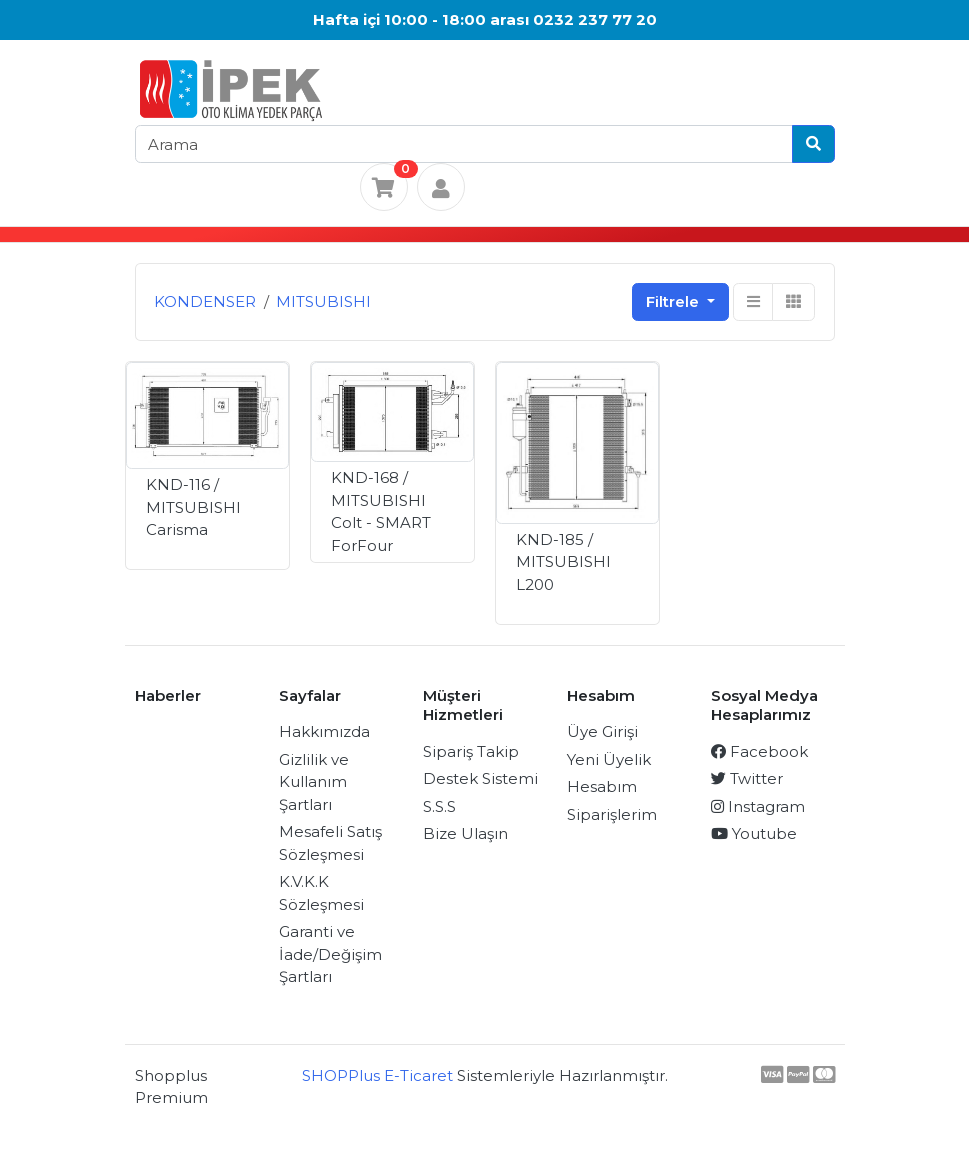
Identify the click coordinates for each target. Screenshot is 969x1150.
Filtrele (674, 301)
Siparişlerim (612, 814)
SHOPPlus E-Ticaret (377, 1075)
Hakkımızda (324, 731)
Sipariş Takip (471, 751)
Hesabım (602, 786)
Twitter (747, 778)
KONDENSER (205, 301)
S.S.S (439, 806)
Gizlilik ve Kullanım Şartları (314, 782)
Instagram (758, 806)
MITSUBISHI (323, 301)
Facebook (759, 751)
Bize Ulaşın (465, 833)
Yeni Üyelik (609, 759)
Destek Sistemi (480, 778)
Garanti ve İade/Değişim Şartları (330, 954)
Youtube (754, 833)
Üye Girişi (602, 731)
